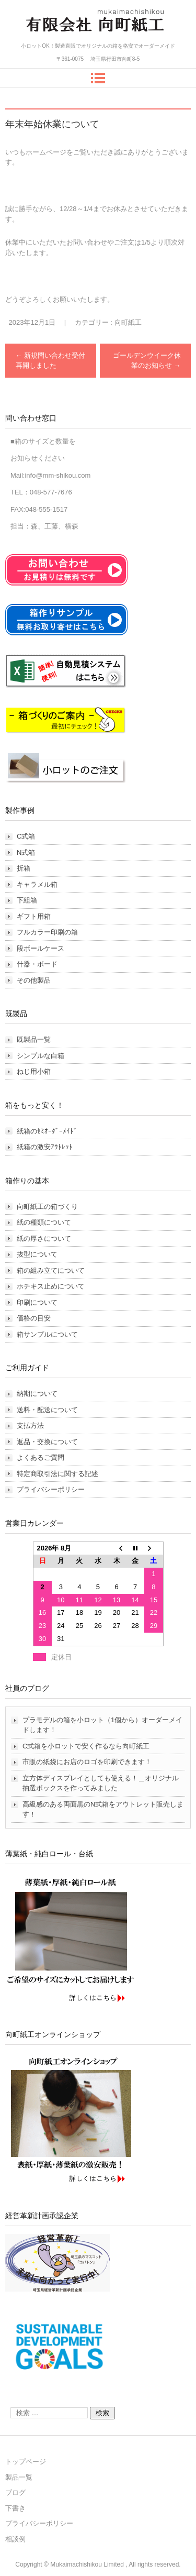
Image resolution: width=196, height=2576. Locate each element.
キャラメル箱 (37, 884)
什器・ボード (37, 964)
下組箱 (27, 900)
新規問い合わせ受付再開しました (51, 360)
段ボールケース (40, 948)
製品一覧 (18, 2477)
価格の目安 (34, 1318)
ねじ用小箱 (34, 1071)
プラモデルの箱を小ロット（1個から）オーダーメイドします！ (102, 1725)
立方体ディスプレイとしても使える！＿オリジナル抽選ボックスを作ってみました (100, 1783)
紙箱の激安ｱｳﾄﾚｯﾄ (45, 1147)
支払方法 (30, 1425)
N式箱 (26, 852)
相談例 (15, 2539)
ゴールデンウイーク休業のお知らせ (147, 360)
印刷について (37, 1302)
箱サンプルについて (47, 1334)
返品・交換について (47, 1442)
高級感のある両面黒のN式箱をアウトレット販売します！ (102, 1809)
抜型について (37, 1254)
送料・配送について (47, 1410)
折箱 (23, 868)
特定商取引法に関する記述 (57, 1474)
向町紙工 (128, 322)
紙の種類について (44, 1222)
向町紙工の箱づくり (47, 1206)
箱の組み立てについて (51, 1270)
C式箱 (26, 836)
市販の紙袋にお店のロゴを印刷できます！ (87, 1762)
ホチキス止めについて (51, 1286)
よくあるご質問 (40, 1457)
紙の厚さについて (44, 1238)
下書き (15, 2508)
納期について (37, 1393)
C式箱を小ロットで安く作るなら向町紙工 (85, 1746)
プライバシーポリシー (51, 1489)
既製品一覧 (34, 1039)
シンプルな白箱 (40, 1056)
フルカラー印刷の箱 (47, 932)
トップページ (25, 2461)
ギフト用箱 (34, 916)
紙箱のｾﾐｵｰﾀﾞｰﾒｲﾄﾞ (47, 1131)
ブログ (15, 2492)
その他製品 (34, 980)
